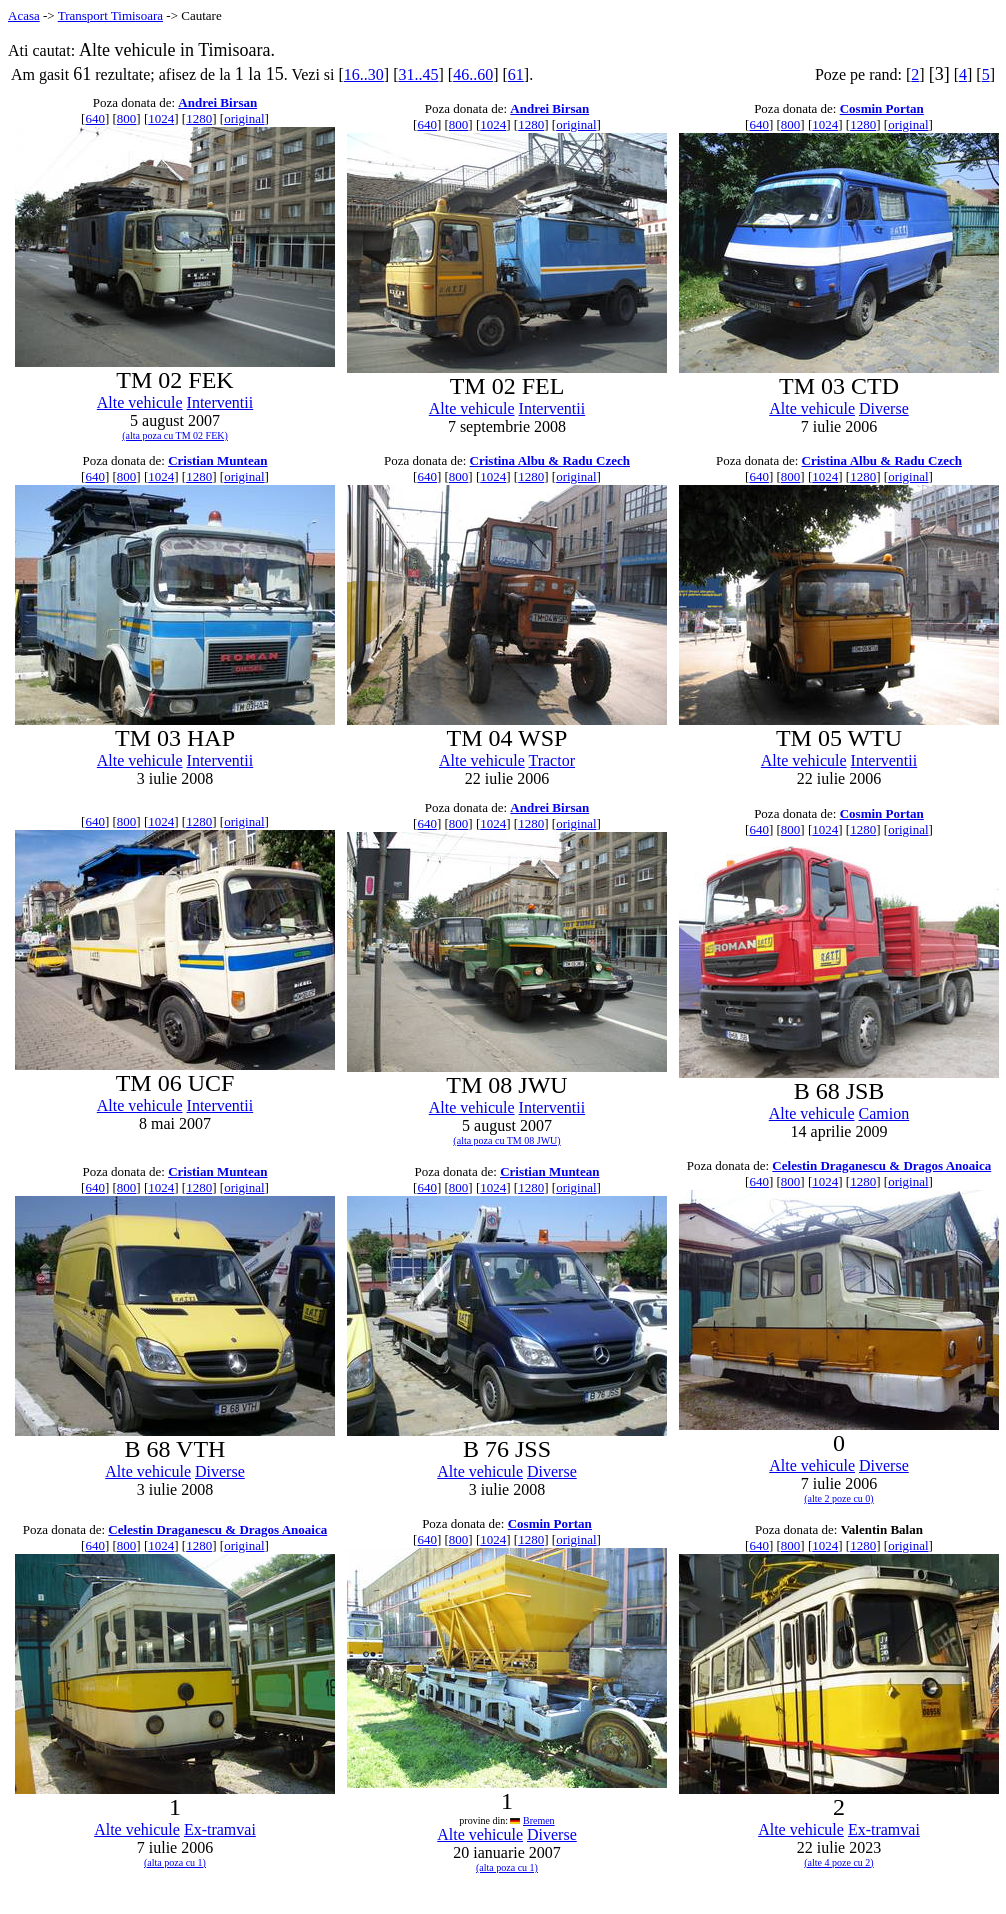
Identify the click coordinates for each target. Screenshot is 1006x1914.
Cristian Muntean (217, 460)
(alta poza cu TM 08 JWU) (506, 1140)
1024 (161, 118)
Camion (884, 1113)
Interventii (220, 402)
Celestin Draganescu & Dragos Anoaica (881, 1165)
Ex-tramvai (220, 1829)
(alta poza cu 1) (175, 1862)
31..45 (418, 74)
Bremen (539, 1820)
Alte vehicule (140, 402)
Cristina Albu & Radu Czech (550, 460)
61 (516, 74)
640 (95, 118)
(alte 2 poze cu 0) (838, 1498)
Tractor (551, 760)
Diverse (884, 408)
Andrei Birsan (217, 102)
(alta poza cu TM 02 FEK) (175, 435)
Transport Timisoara (110, 15)
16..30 (364, 74)
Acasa (24, 15)
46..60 (473, 74)
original (244, 118)
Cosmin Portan (882, 108)
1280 (199, 118)
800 (127, 118)
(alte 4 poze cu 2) (838, 1862)
